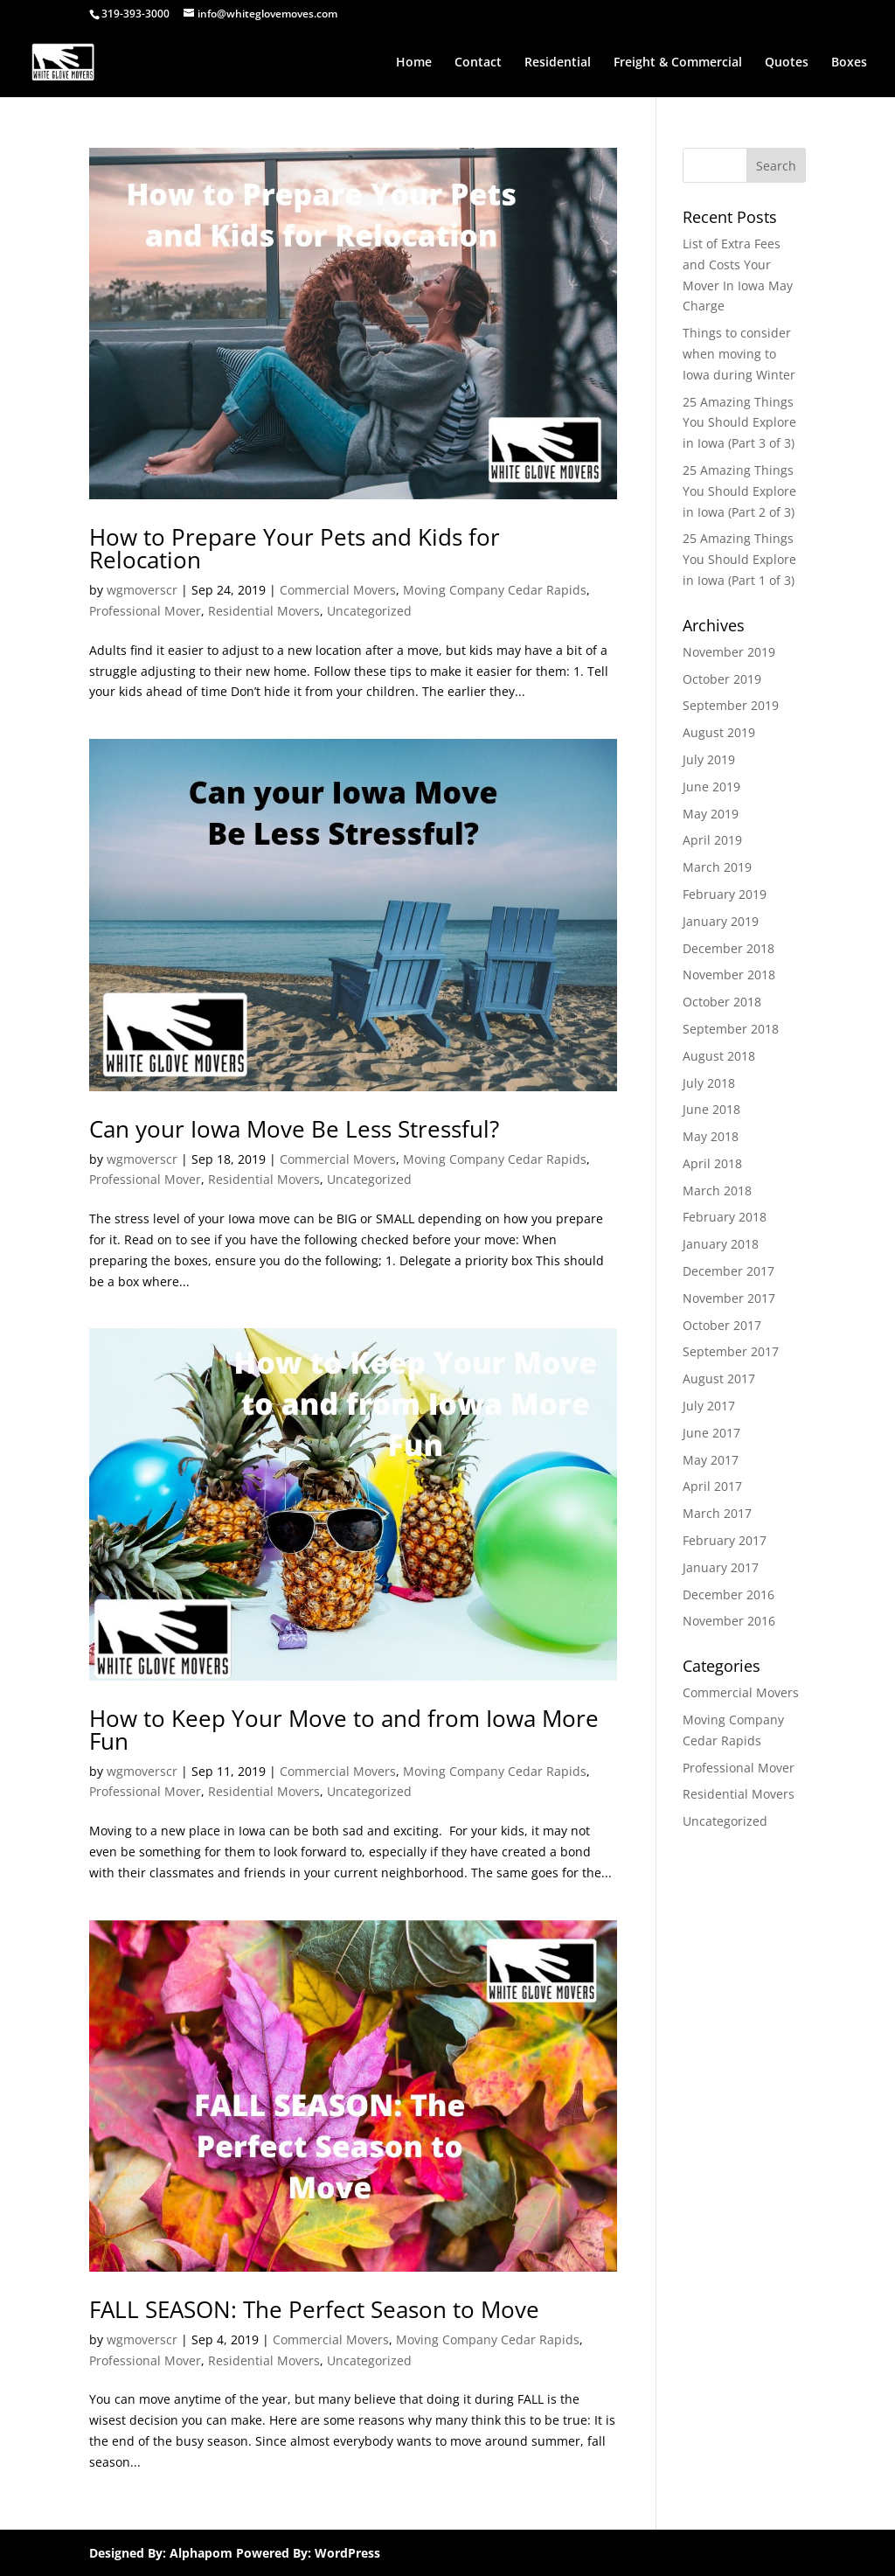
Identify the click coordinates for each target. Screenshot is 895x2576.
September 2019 (731, 705)
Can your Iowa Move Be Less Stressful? (294, 1129)
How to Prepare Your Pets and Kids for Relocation (294, 548)
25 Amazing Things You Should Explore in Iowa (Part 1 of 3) (739, 559)
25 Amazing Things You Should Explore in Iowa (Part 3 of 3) (739, 422)
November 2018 (729, 974)
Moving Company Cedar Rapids (494, 589)
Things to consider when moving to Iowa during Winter (739, 353)
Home (414, 63)
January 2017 (721, 1567)
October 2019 (722, 679)
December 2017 (728, 1271)
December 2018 (728, 948)
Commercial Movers (338, 589)
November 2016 (729, 1620)
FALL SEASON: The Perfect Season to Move (314, 2309)
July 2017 (709, 1405)
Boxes (849, 63)
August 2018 (719, 1056)
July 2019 (709, 759)
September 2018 (731, 1028)
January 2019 (721, 921)
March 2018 (717, 1190)
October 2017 (722, 1325)
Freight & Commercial (678, 63)
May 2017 (711, 1460)
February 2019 (725, 894)
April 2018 (712, 1163)
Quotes (786, 63)
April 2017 (712, 1486)
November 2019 (729, 652)
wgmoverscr (142, 589)
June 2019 (711, 786)
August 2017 (719, 1378)
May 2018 (711, 1136)
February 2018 (725, 1216)
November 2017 (729, 1298)
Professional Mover (145, 610)
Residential (557, 63)
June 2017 (711, 1432)
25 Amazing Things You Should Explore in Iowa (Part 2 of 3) (739, 491)
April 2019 (712, 840)
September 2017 (731, 1351)
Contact (478, 63)
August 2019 (719, 732)
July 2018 (709, 1083)
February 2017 (725, 1540)
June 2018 (711, 1109)
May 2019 (711, 813)
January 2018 (721, 1244)
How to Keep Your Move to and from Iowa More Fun (344, 1729)
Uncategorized (369, 610)
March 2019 (717, 867)
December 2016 (728, 1594)
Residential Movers (264, 610)
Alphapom (201, 2553)
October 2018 (722, 1001)
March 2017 (717, 1513)
